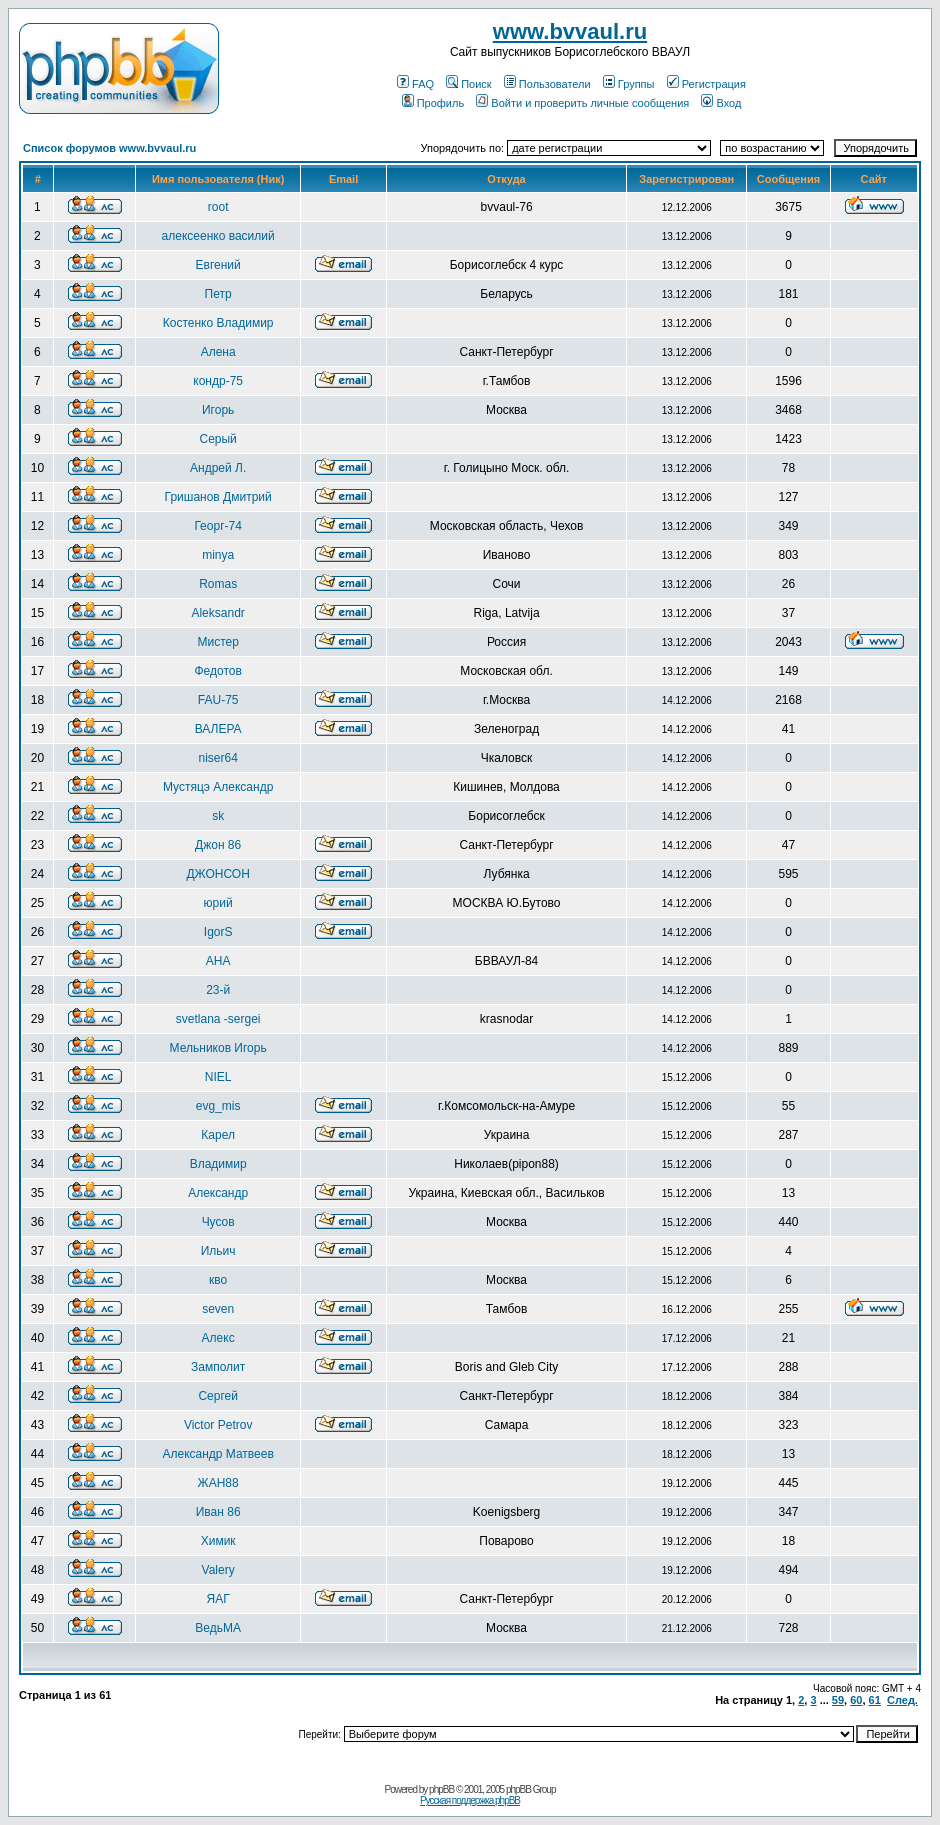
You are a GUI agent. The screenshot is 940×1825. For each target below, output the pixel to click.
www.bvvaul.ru (570, 31)
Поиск (468, 84)
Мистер (217, 642)
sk (218, 816)
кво (218, 1280)
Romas (218, 584)
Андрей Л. (218, 468)
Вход (721, 103)
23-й (218, 990)
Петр (218, 294)
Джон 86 (218, 845)
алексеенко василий (218, 236)
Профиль (433, 103)
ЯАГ (218, 1599)
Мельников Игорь (218, 1048)
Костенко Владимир (218, 323)
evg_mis (218, 1106)
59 (838, 1700)
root (218, 207)
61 (875, 1700)
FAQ (415, 84)
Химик (218, 1541)
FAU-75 (218, 700)
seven (218, 1309)
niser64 (217, 758)
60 (856, 1700)
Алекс (218, 1338)
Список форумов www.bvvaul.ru (109, 148)
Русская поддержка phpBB (470, 1800)
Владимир (218, 1164)
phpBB (441, 1789)
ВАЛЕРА (218, 729)
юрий (218, 903)
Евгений (218, 265)
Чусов (218, 1222)
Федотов (217, 671)
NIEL (218, 1077)
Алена (218, 352)
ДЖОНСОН (217, 874)
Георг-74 (217, 526)
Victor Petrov (218, 1425)
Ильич (218, 1251)
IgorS (218, 932)
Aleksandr (217, 613)
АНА (218, 961)
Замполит (218, 1367)
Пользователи (547, 84)
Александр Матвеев (217, 1454)
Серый (217, 439)
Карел (218, 1135)
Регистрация (706, 84)
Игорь (218, 410)
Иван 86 (218, 1512)
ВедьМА (218, 1628)
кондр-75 (218, 381)
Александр (218, 1193)
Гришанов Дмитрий (218, 497)
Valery (218, 1570)
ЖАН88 (218, 1483)
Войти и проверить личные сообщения (582, 103)
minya (218, 555)
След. (902, 1700)
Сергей (218, 1396)
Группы (629, 84)
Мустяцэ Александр (218, 787)
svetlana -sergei (218, 1019)
